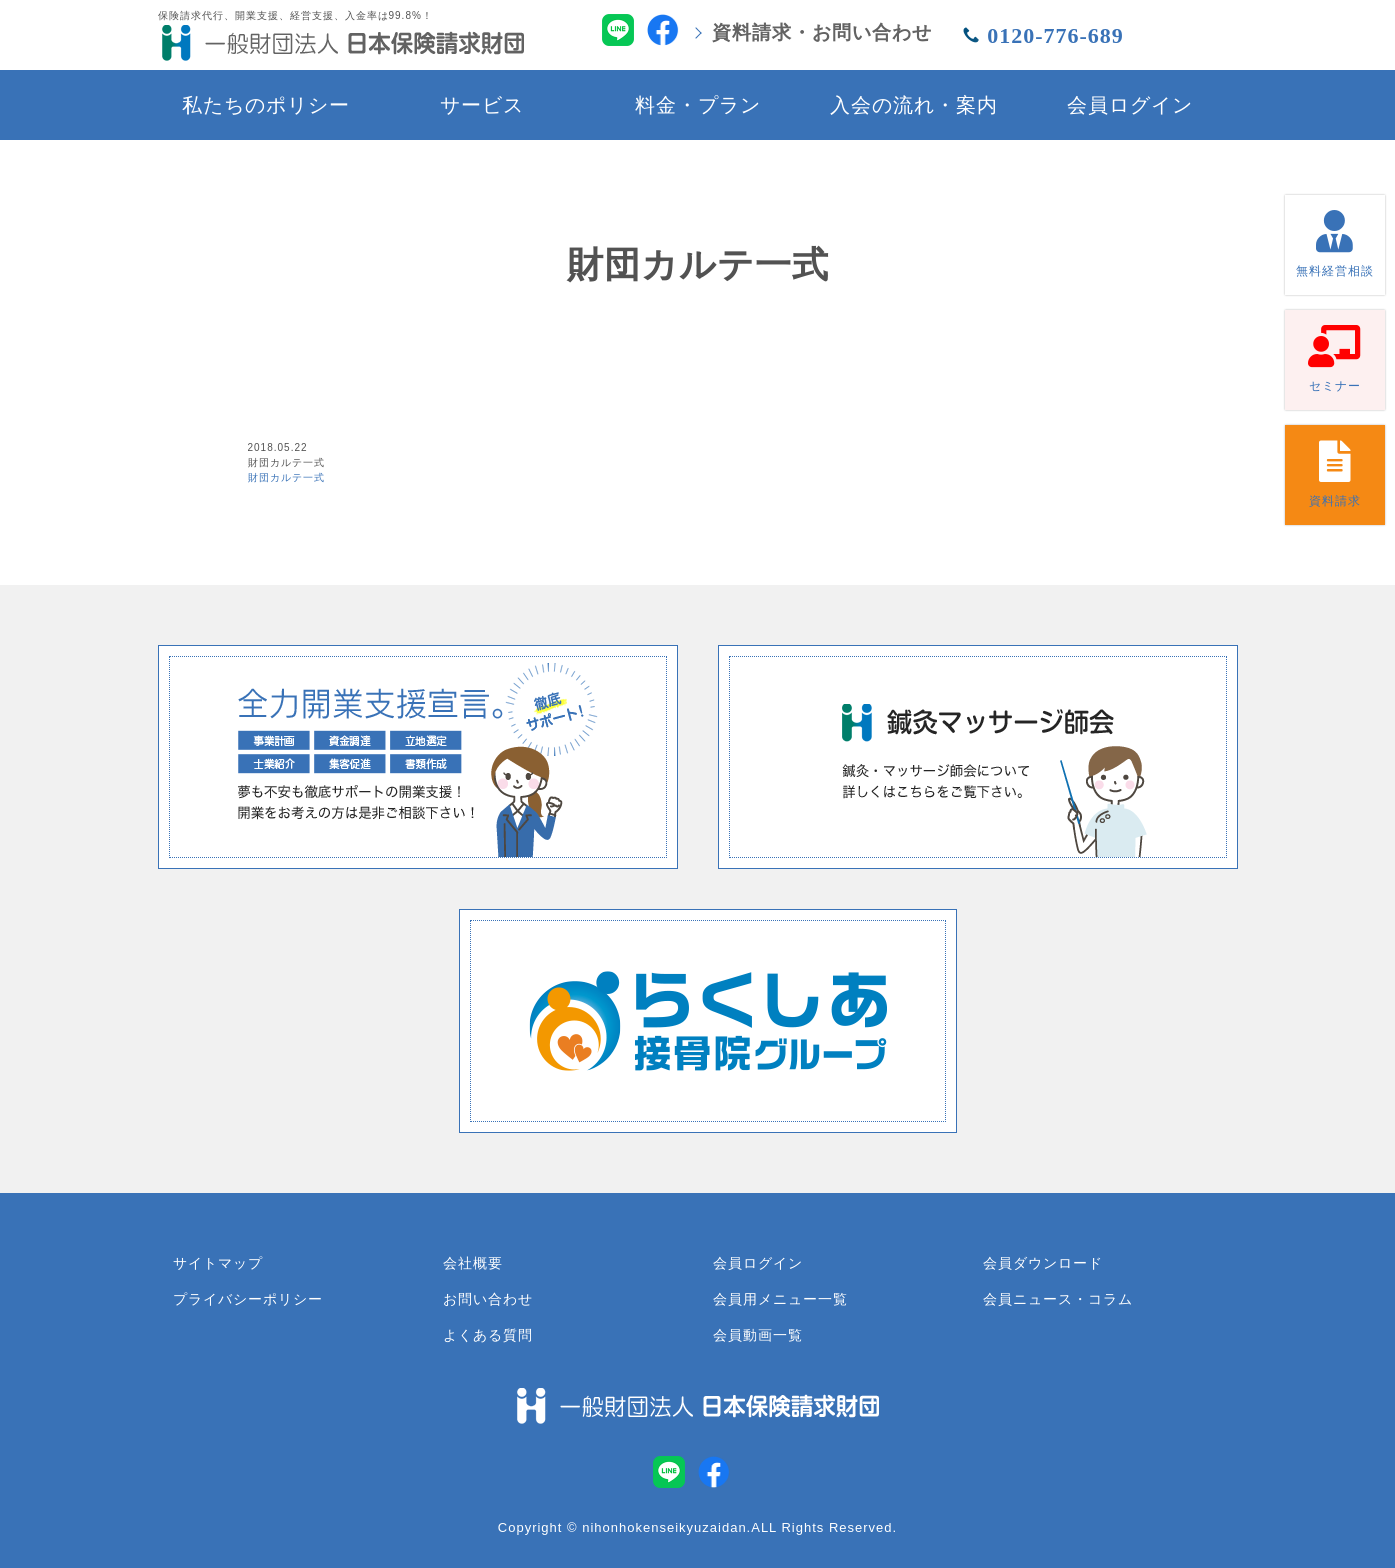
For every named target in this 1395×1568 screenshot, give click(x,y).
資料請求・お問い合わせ (822, 32)
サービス (482, 105)
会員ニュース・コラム (1058, 1299)
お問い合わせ (488, 1299)
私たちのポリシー (266, 105)
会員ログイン (1130, 105)
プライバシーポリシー (248, 1299)
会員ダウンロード (1043, 1263)
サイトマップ (218, 1263)
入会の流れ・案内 (914, 105)
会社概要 (473, 1263)
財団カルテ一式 (286, 477)
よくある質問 (488, 1335)
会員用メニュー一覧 (780, 1299)
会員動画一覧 (758, 1335)
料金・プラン (698, 105)
